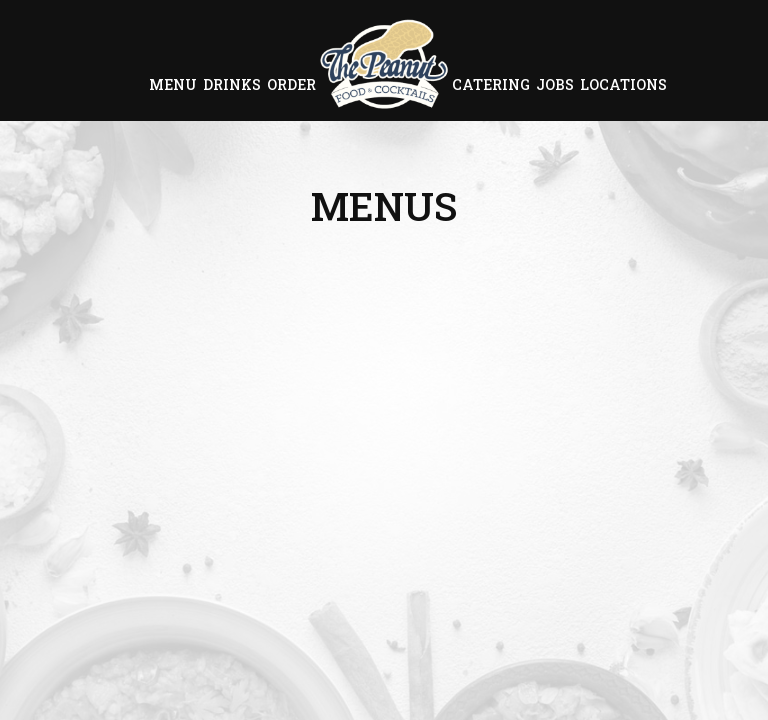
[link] (384, 64)
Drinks (232, 84)
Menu (173, 84)
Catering (491, 84)
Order (291, 84)
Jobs (555, 84)
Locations (623, 84)
